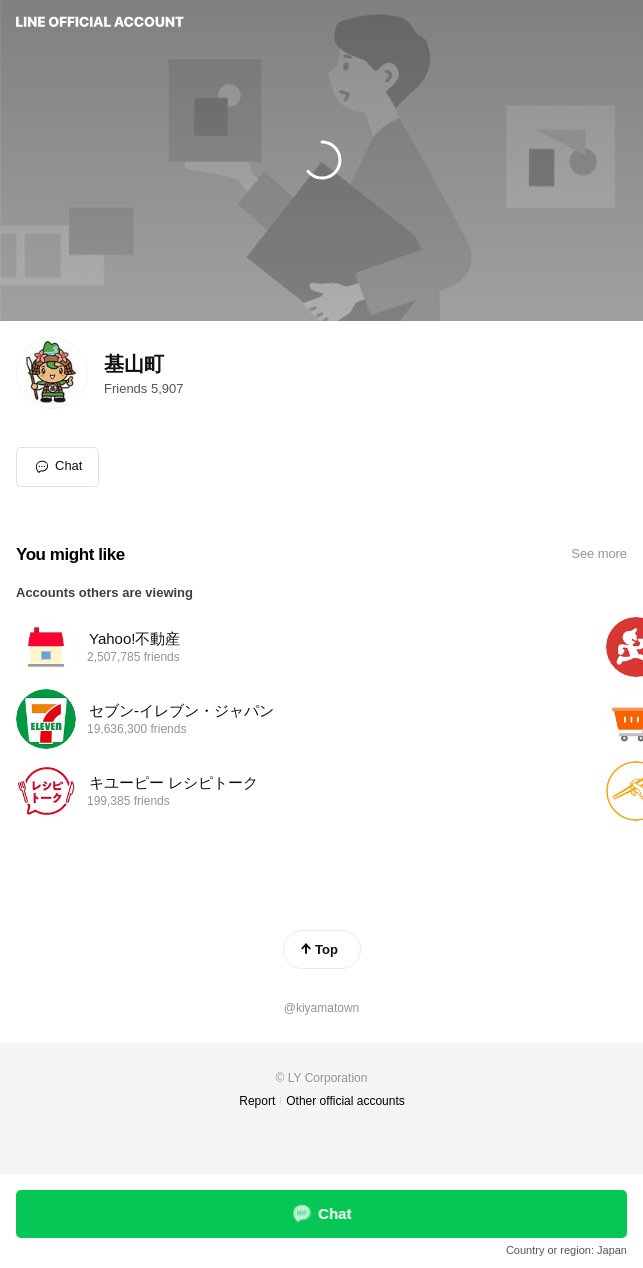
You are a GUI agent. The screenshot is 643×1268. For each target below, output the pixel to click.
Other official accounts (345, 1101)
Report (257, 1101)
